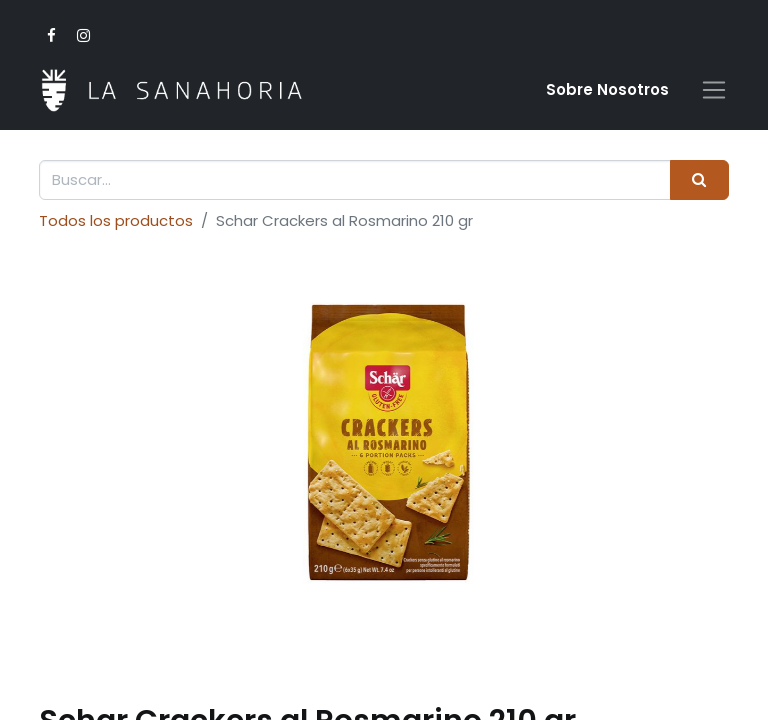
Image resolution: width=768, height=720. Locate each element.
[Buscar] (699, 180)
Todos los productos (116, 220)
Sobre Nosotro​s (607, 89)
